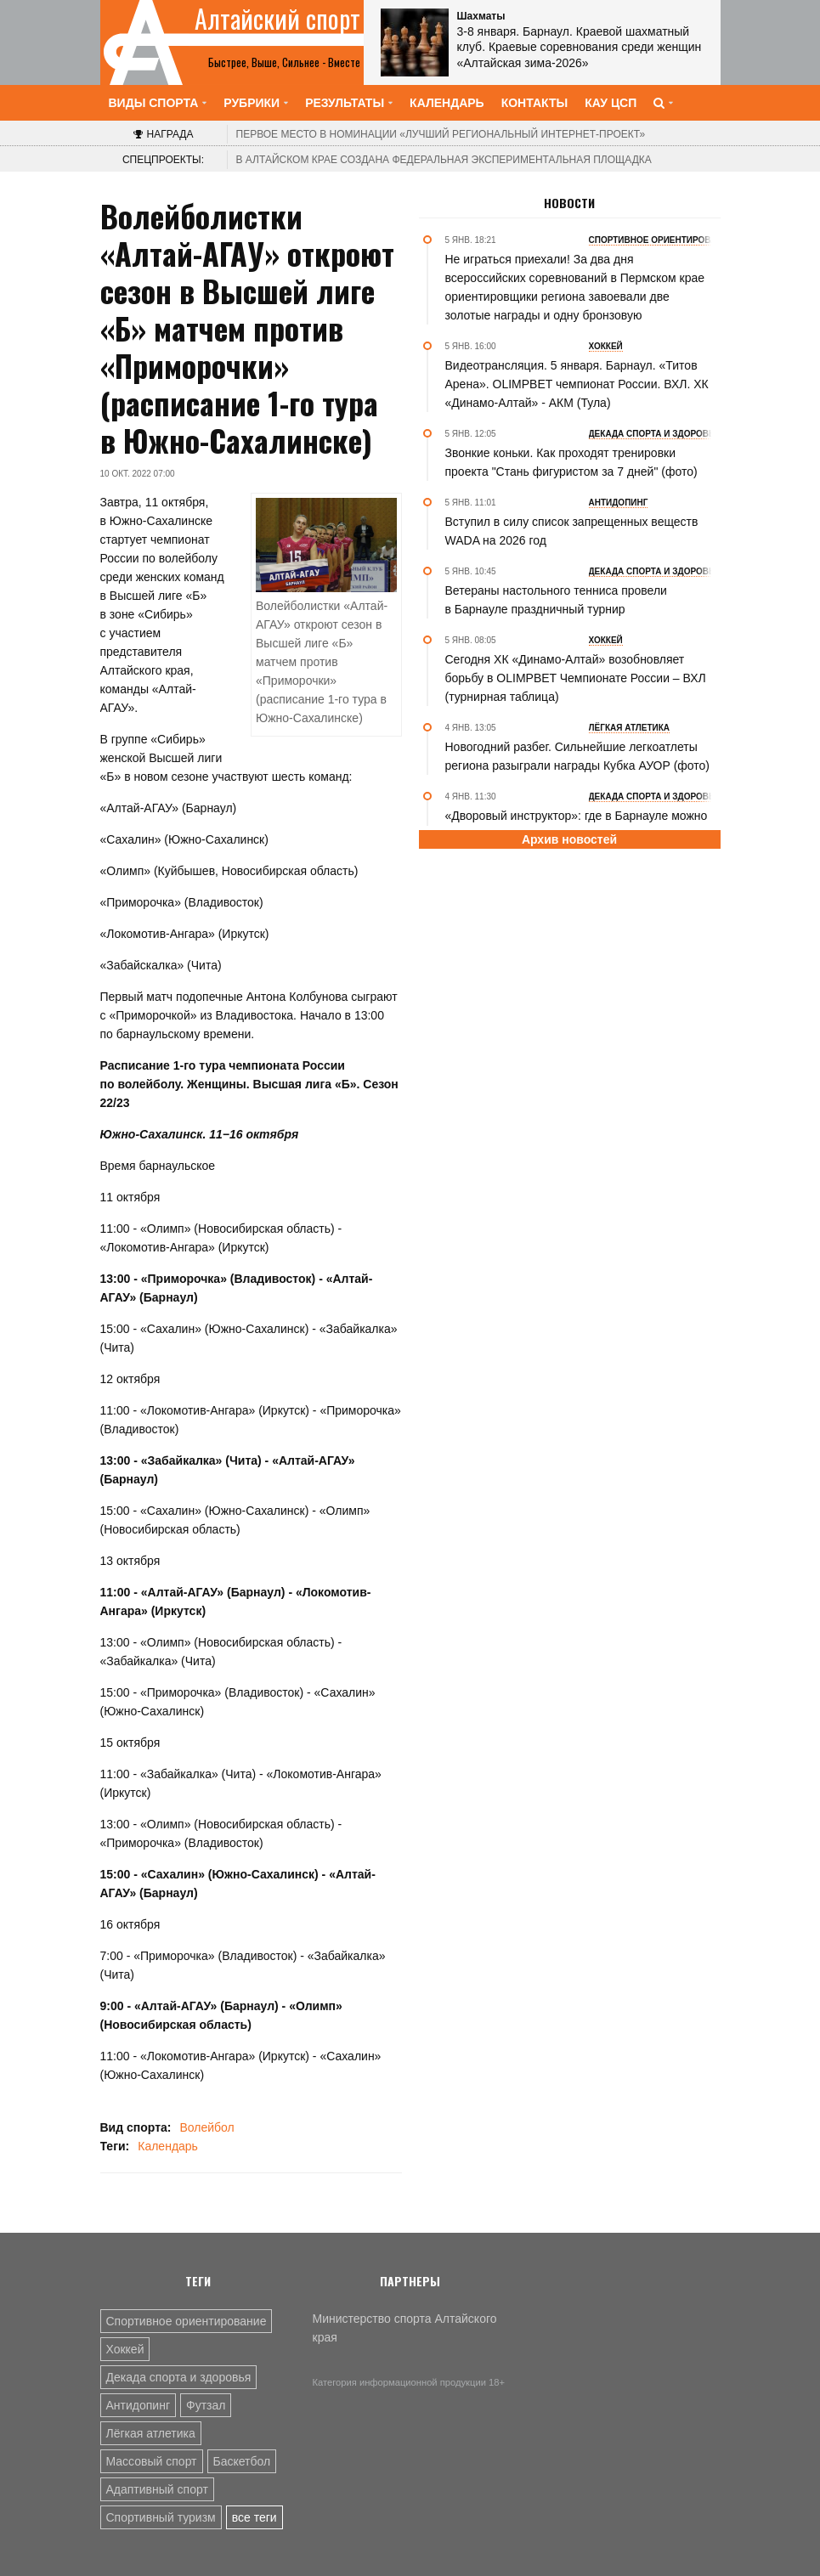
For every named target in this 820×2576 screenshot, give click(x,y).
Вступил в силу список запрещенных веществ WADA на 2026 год (571, 531)
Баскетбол (242, 2461)
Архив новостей (569, 839)
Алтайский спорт (277, 18)
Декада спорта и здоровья (179, 2377)
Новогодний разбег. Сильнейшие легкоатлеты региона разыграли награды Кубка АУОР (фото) (577, 756)
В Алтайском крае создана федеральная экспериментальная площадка (444, 160)
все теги (254, 2517)
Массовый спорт (151, 2461)
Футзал (205, 2405)
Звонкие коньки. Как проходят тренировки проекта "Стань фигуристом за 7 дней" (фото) (571, 462)
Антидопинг (138, 2405)
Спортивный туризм (161, 2517)
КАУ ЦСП (610, 103)
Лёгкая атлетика (150, 2433)
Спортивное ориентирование (186, 2321)
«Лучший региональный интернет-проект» (441, 134)
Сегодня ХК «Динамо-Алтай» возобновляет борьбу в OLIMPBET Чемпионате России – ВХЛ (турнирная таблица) (575, 677)
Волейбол (206, 2127)
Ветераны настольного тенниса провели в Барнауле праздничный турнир (556, 600)
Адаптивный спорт (157, 2489)
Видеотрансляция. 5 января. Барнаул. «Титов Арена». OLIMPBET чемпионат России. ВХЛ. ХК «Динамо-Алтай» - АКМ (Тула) (577, 384)
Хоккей (125, 2349)
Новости (569, 203)
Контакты (534, 103)
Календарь (447, 103)
